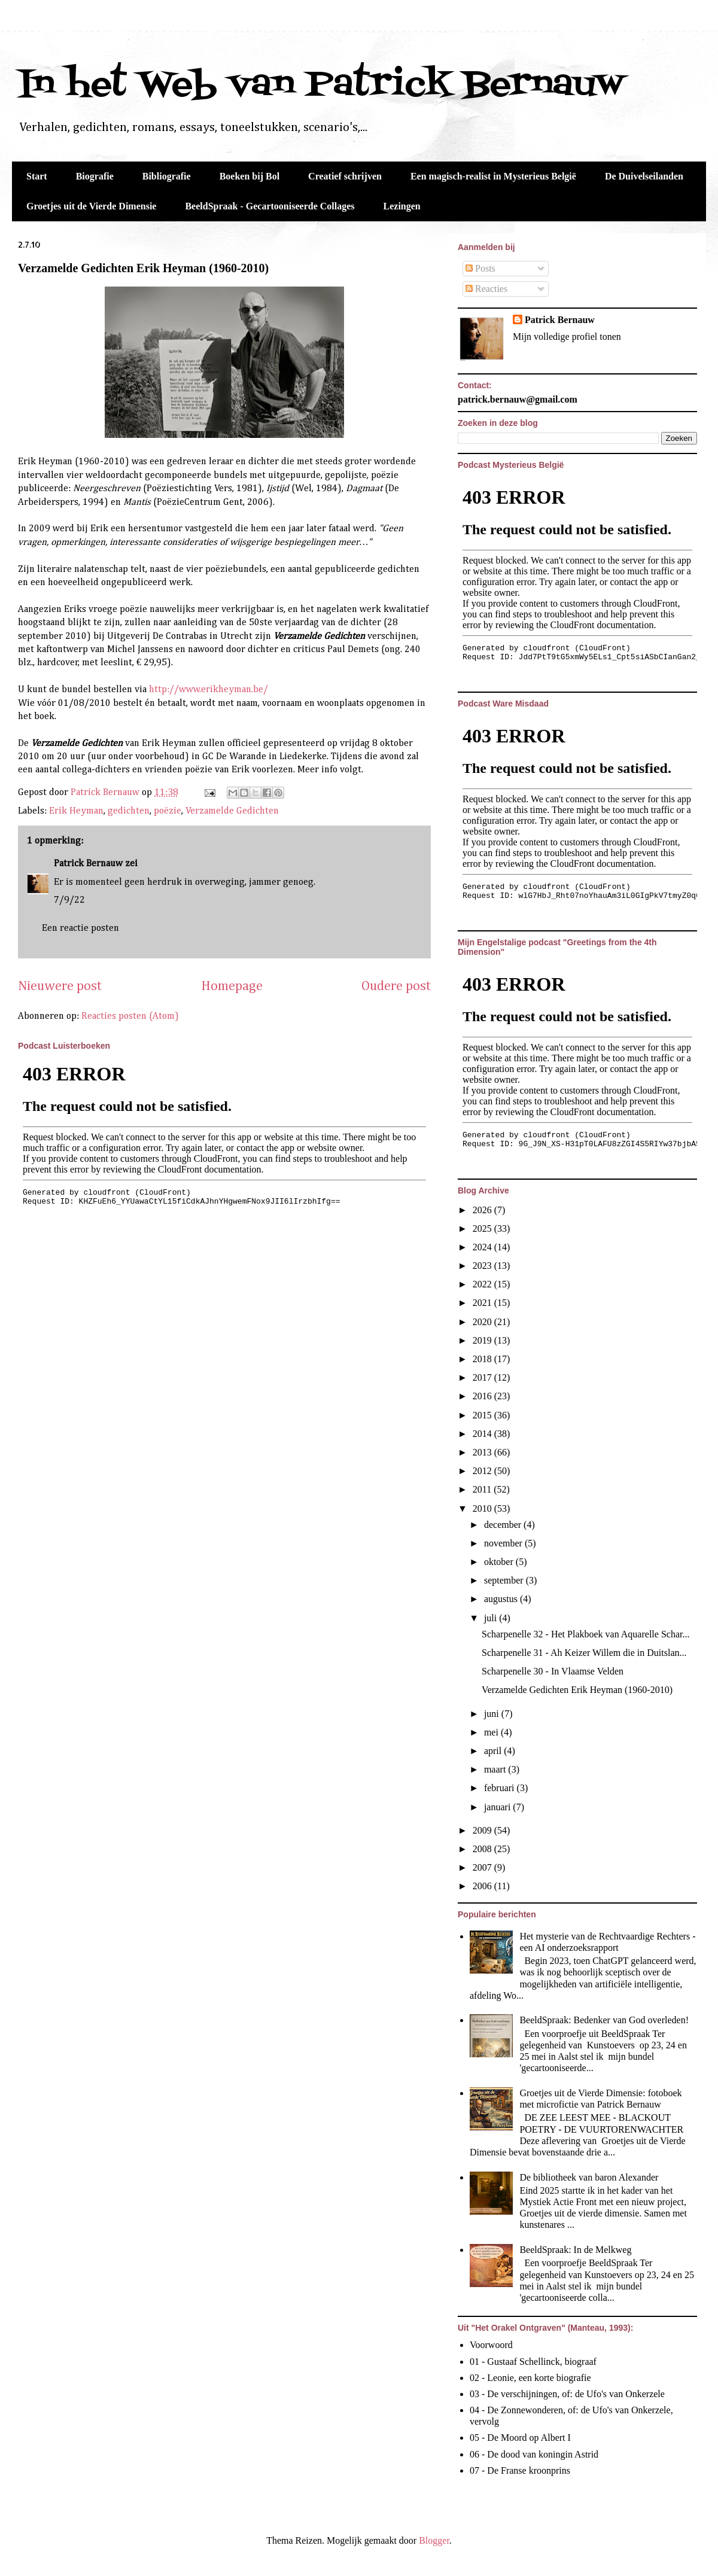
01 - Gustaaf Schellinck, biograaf (533, 2361)
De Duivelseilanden (644, 176)
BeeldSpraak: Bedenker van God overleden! (604, 2020)
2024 (483, 1247)
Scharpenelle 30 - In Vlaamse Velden (552, 1671)
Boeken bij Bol (249, 176)
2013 (483, 1452)
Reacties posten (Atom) (130, 1016)
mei (492, 1732)
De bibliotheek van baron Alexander (588, 2177)
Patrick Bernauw (88, 864)
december (504, 1525)
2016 (483, 1396)
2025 (483, 1228)
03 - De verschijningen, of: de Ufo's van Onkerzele (567, 2394)
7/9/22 (69, 900)
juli (491, 1618)
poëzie (167, 811)
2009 (483, 1830)
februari (500, 1788)
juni (492, 1714)
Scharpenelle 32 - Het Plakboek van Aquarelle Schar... (585, 1634)
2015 (483, 1415)
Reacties (486, 289)
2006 (483, 1886)
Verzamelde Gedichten (232, 811)
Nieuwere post (60, 986)
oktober (500, 1562)
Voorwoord (491, 2345)
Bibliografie (166, 176)
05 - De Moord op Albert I (520, 2437)
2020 (483, 1322)
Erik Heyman (76, 811)
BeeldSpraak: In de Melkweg (575, 2250)
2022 (483, 1284)
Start (36, 176)
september (505, 1580)
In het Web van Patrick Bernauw (321, 85)
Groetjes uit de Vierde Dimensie (91, 206)
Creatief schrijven (345, 176)
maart (496, 1769)
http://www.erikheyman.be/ (208, 690)
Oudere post (396, 986)
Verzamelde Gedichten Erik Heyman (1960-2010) (143, 268)
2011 (483, 1489)
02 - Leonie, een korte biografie (530, 2378)
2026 (483, 1210)
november (504, 1543)
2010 (483, 1508)
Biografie (95, 176)
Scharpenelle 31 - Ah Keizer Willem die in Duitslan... (584, 1653)
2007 (483, 1867)
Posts (480, 268)
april (494, 1751)
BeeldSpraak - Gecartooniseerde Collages (269, 206)
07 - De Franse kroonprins (520, 2470)
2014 (483, 1434)
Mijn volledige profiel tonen (567, 336)
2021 (483, 1303)
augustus (502, 1599)
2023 (483, 1265)
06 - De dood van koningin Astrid (534, 2454)
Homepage (232, 986)
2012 (483, 1471)
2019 (483, 1340)
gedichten (129, 811)
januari (498, 1807)
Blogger (434, 2540)
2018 (483, 1359)
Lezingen (402, 206)
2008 (483, 1849)
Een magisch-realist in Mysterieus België (493, 176)
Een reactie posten (80, 928)
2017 (483, 1377)
